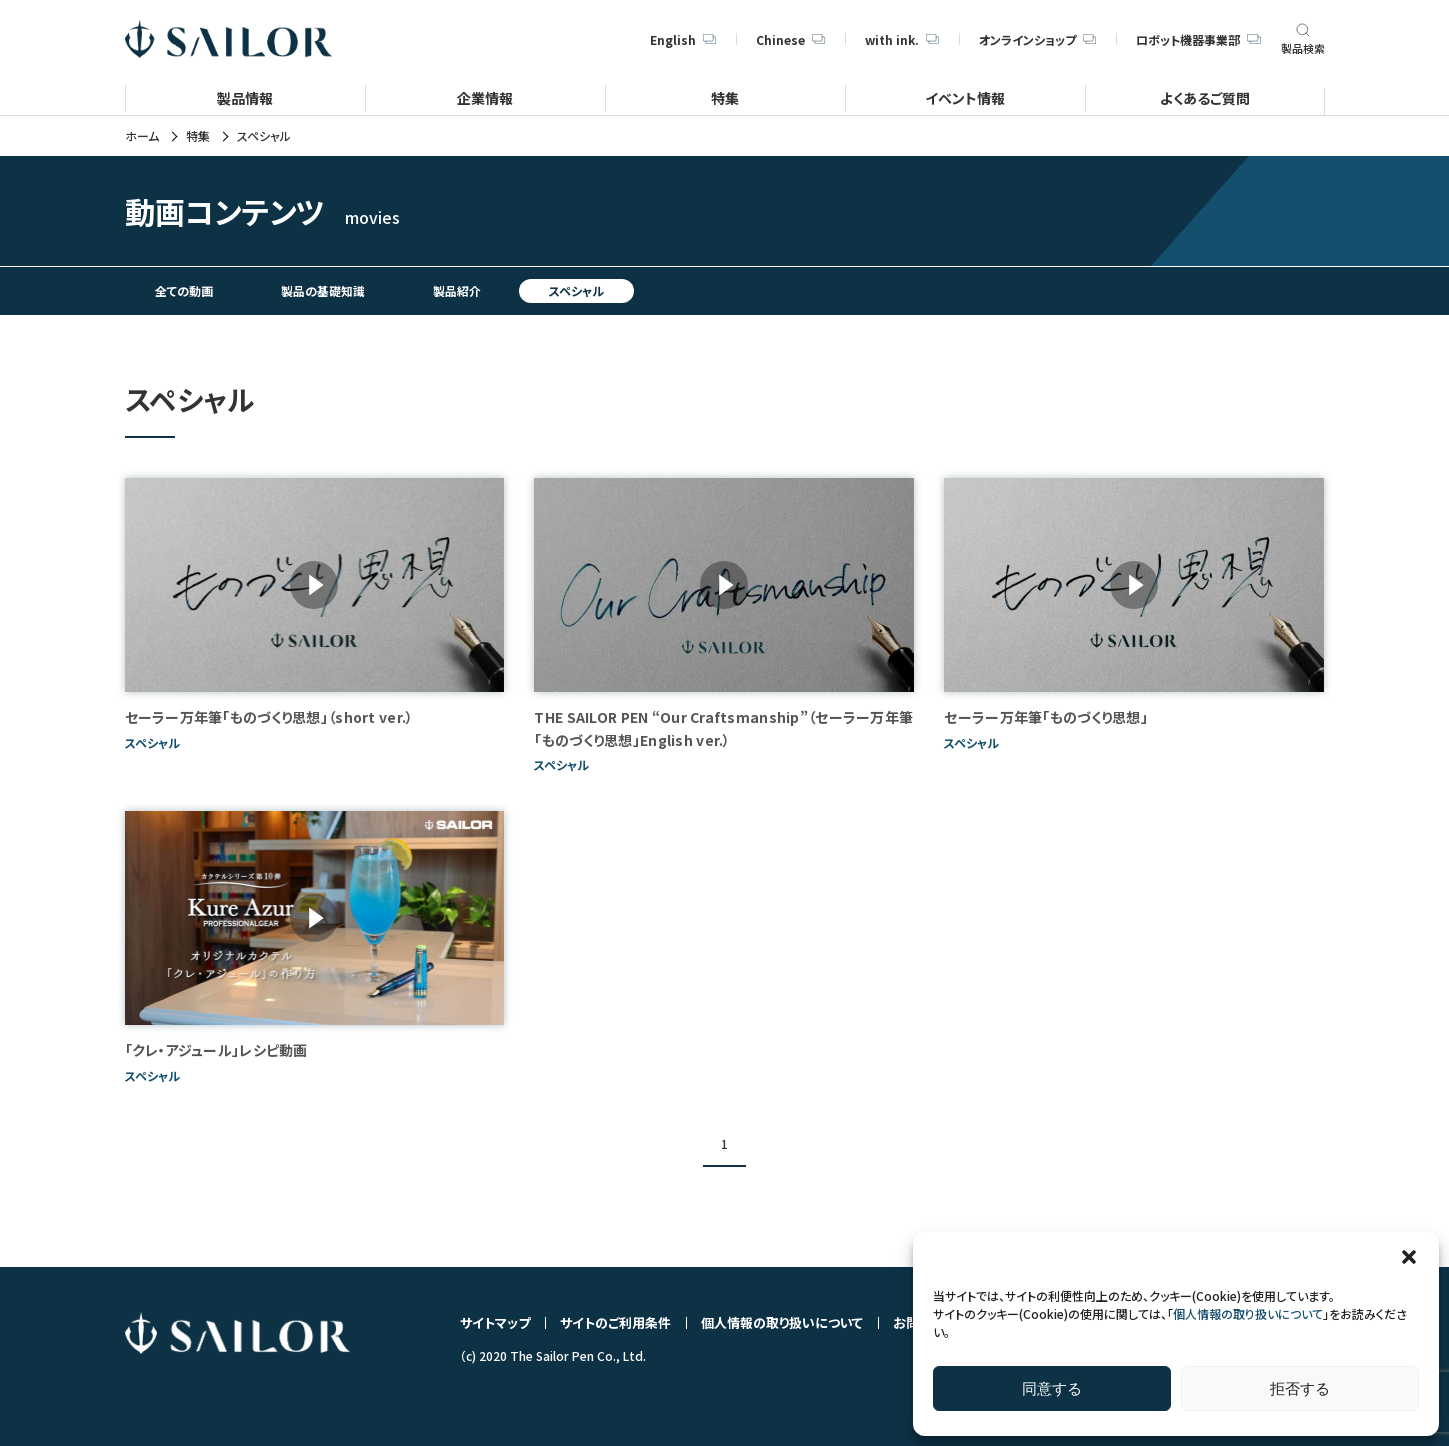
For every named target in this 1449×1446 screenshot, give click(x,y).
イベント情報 (965, 97)
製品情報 (245, 97)
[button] (1409, 1257)
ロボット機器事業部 (1198, 39)
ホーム (142, 136)
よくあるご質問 (1205, 97)
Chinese (790, 39)
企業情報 (485, 97)
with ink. (902, 39)
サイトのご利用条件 (615, 1322)
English (683, 39)
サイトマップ (495, 1322)
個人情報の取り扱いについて (1248, 1313)
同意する (1052, 1388)
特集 (725, 97)
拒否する (1300, 1388)
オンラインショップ (1037, 39)
